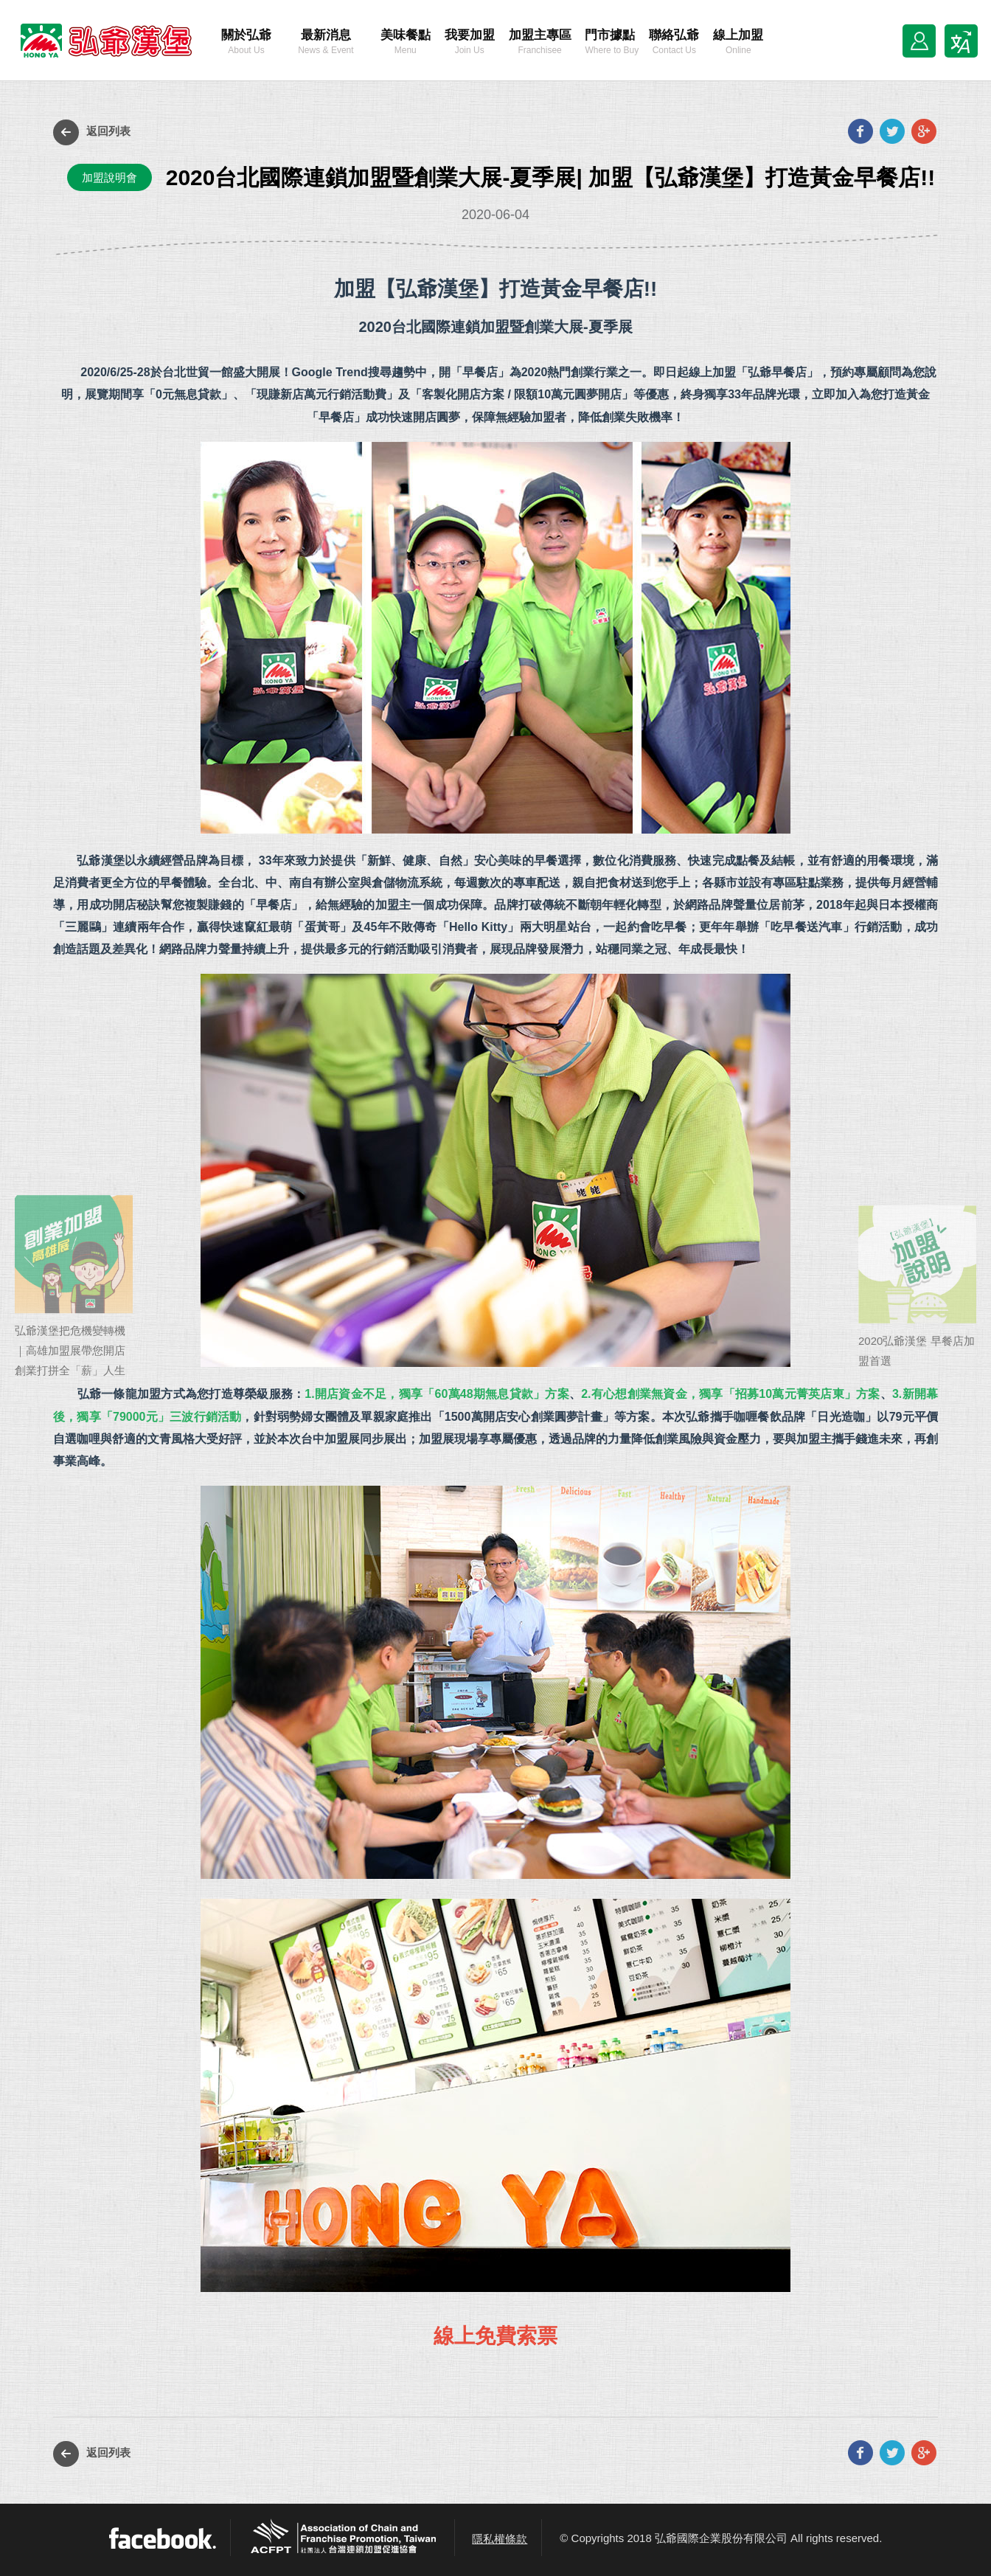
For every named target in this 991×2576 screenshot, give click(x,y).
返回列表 (92, 132)
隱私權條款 (499, 2538)
